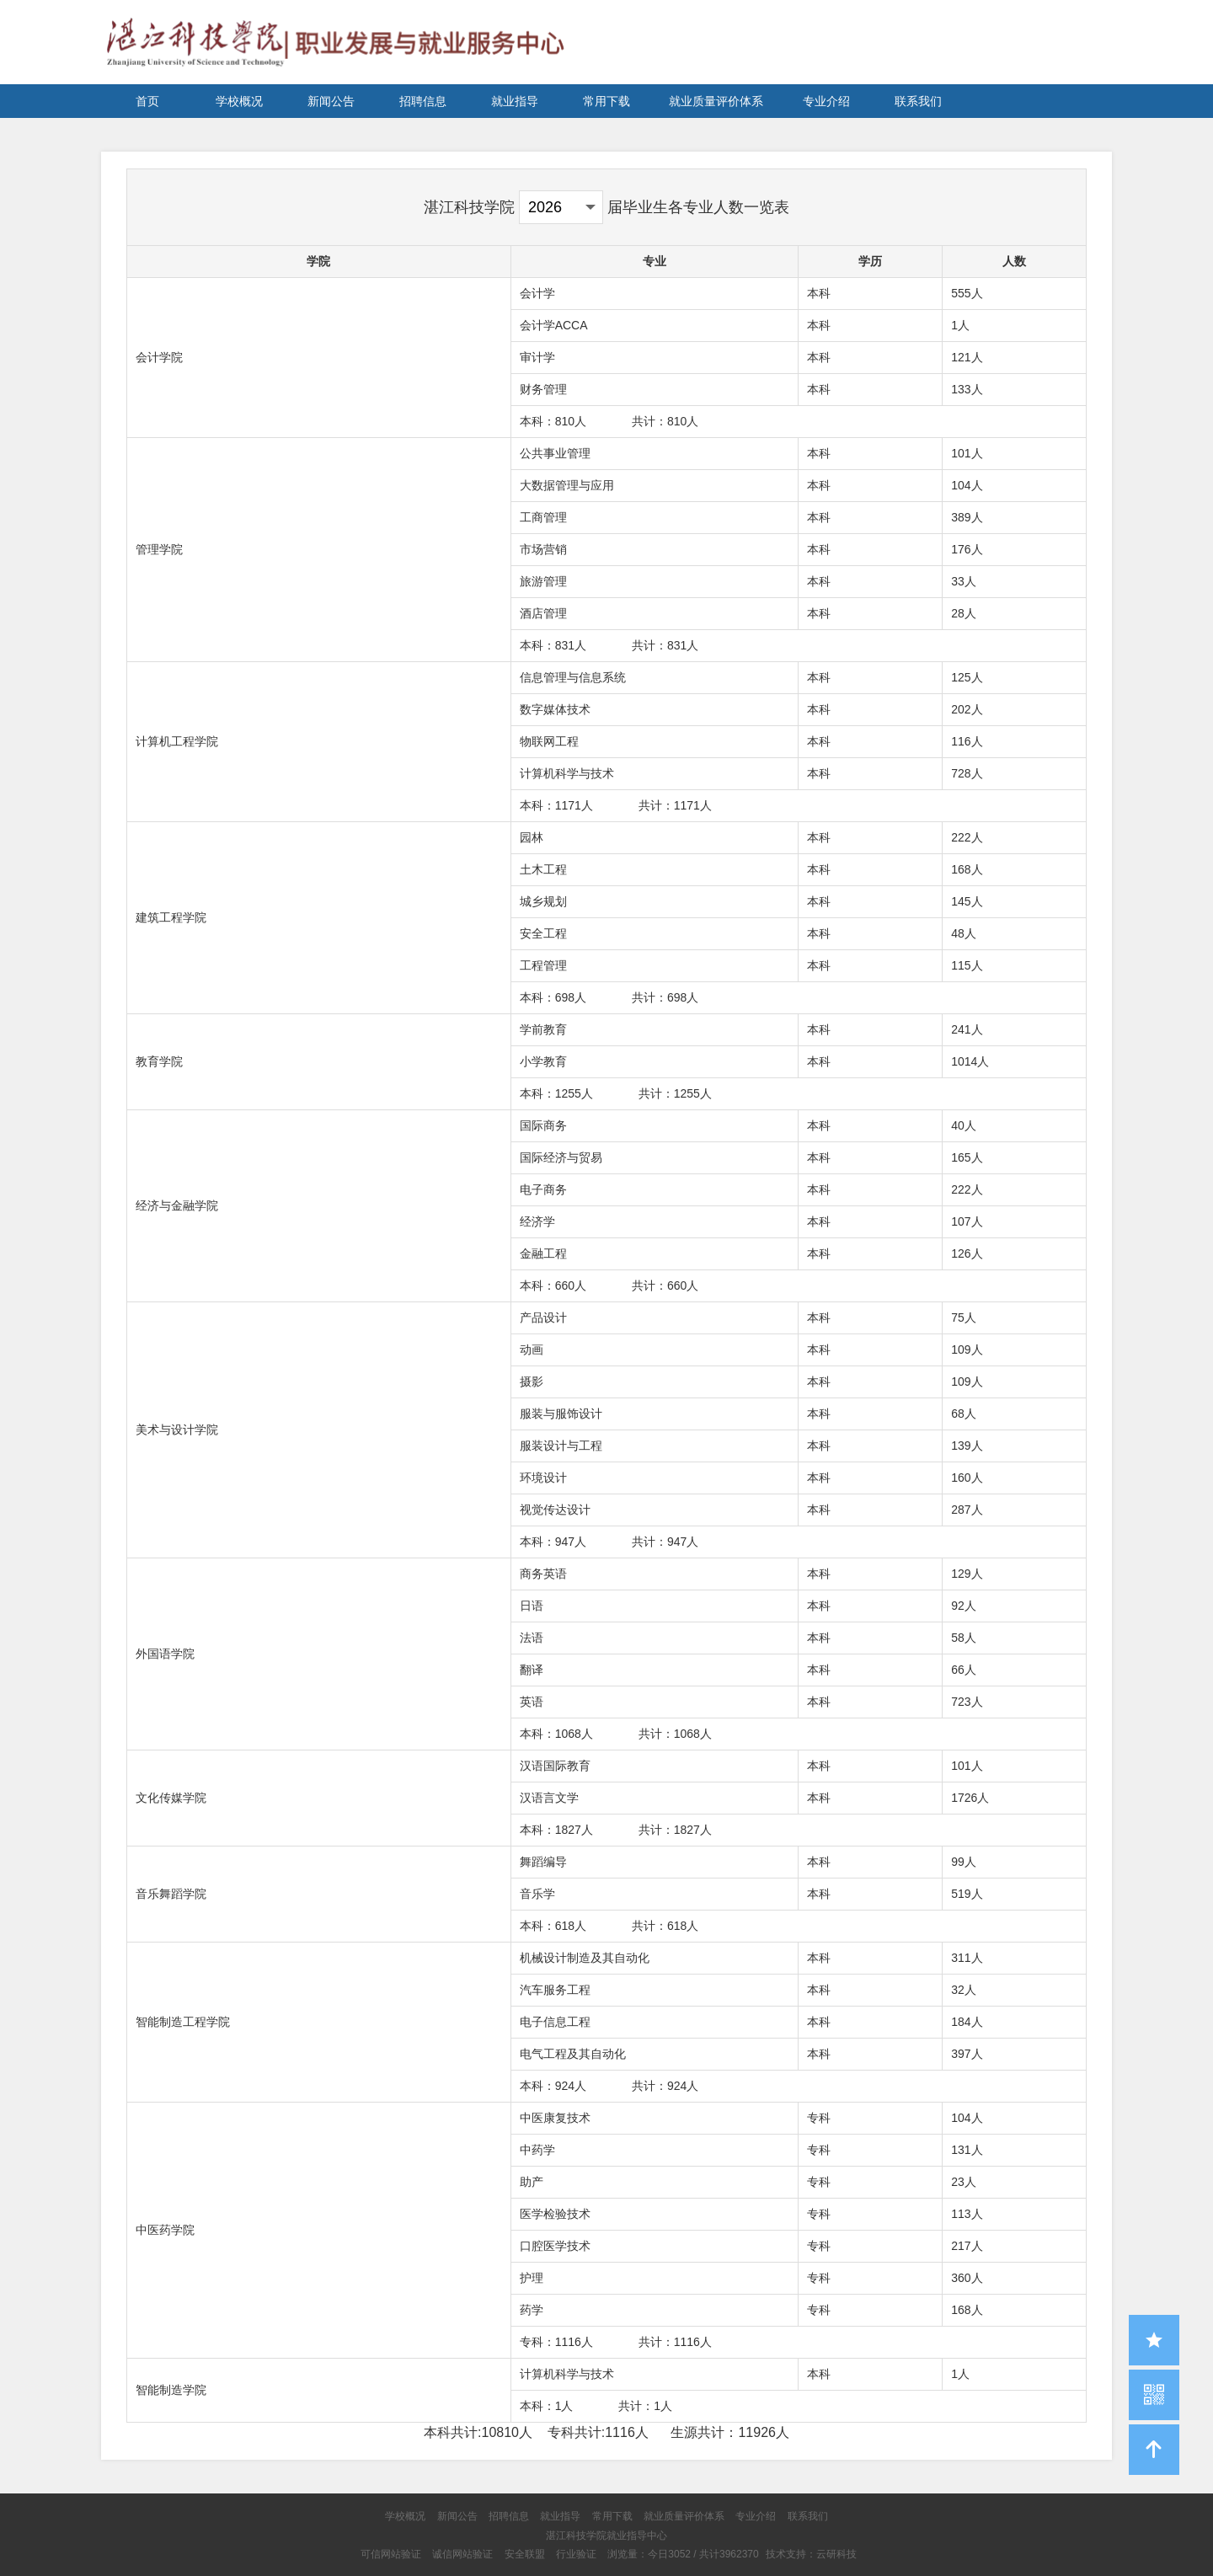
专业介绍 (826, 101)
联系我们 (918, 101)
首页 (147, 101)
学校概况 (239, 101)
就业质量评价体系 (716, 101)
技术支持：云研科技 (811, 2554)
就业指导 (514, 101)
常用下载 (606, 101)
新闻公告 (331, 101)
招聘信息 (422, 101)
